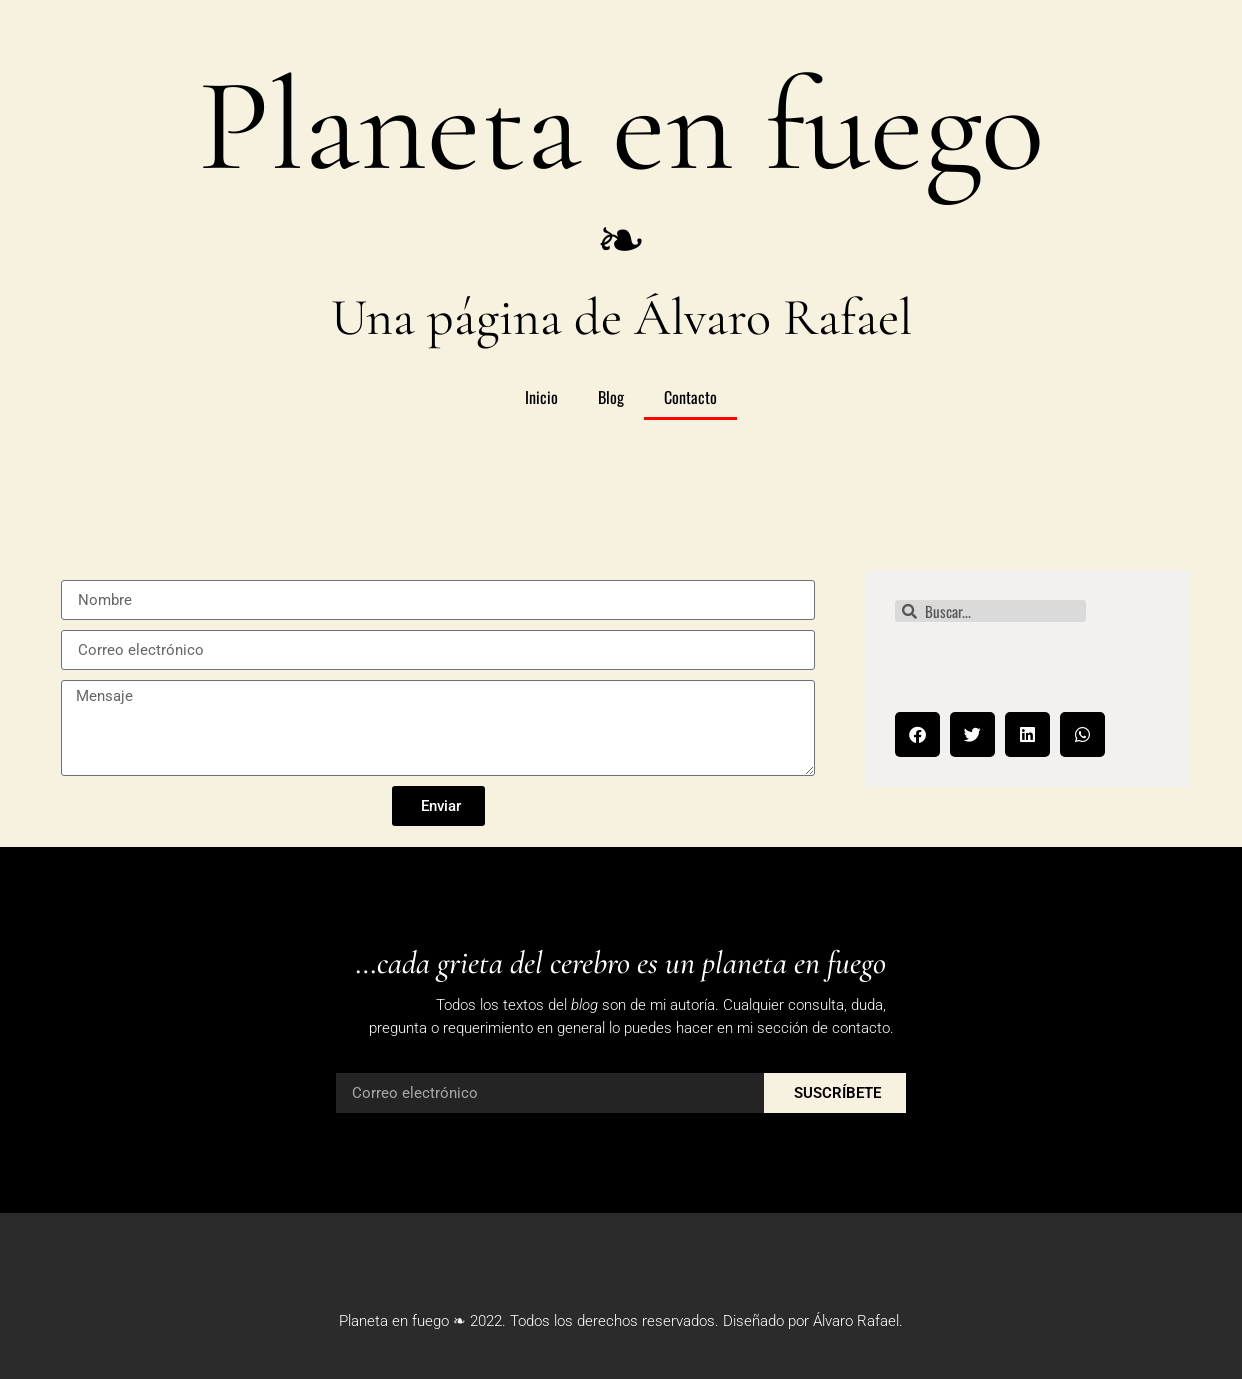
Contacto (690, 397)
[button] (917, 734)
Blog (611, 397)
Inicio (541, 397)
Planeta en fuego (621, 126)
